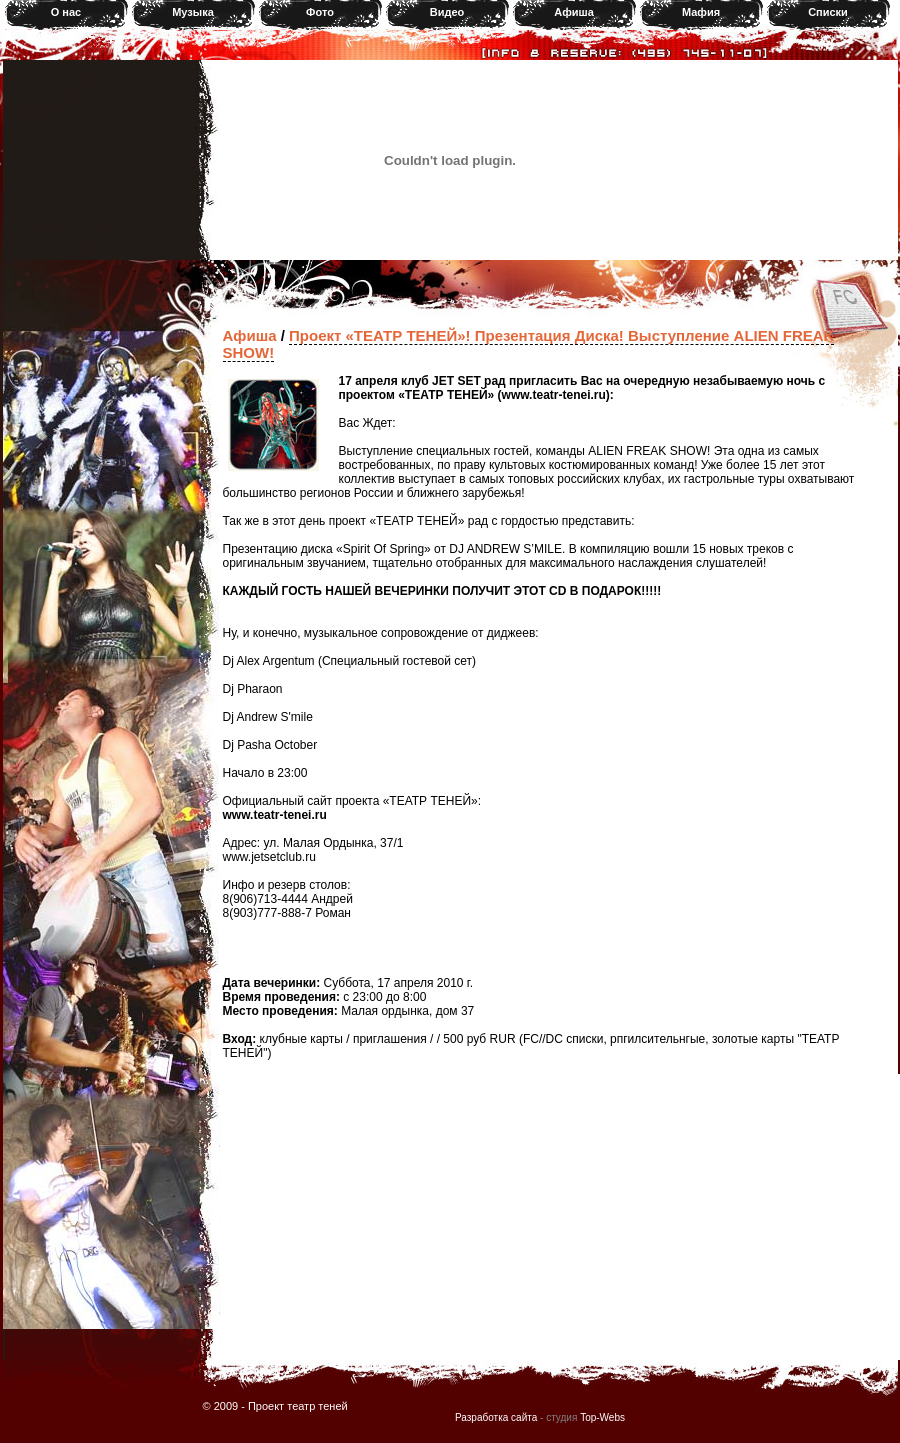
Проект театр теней (298, 1406)
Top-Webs (602, 1417)
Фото (320, 12)
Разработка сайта (496, 1417)
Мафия (701, 12)
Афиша (574, 12)
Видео (447, 12)
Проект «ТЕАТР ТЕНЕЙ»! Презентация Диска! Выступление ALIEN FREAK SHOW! (529, 344)
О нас (66, 12)
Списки (828, 12)
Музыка (193, 12)
